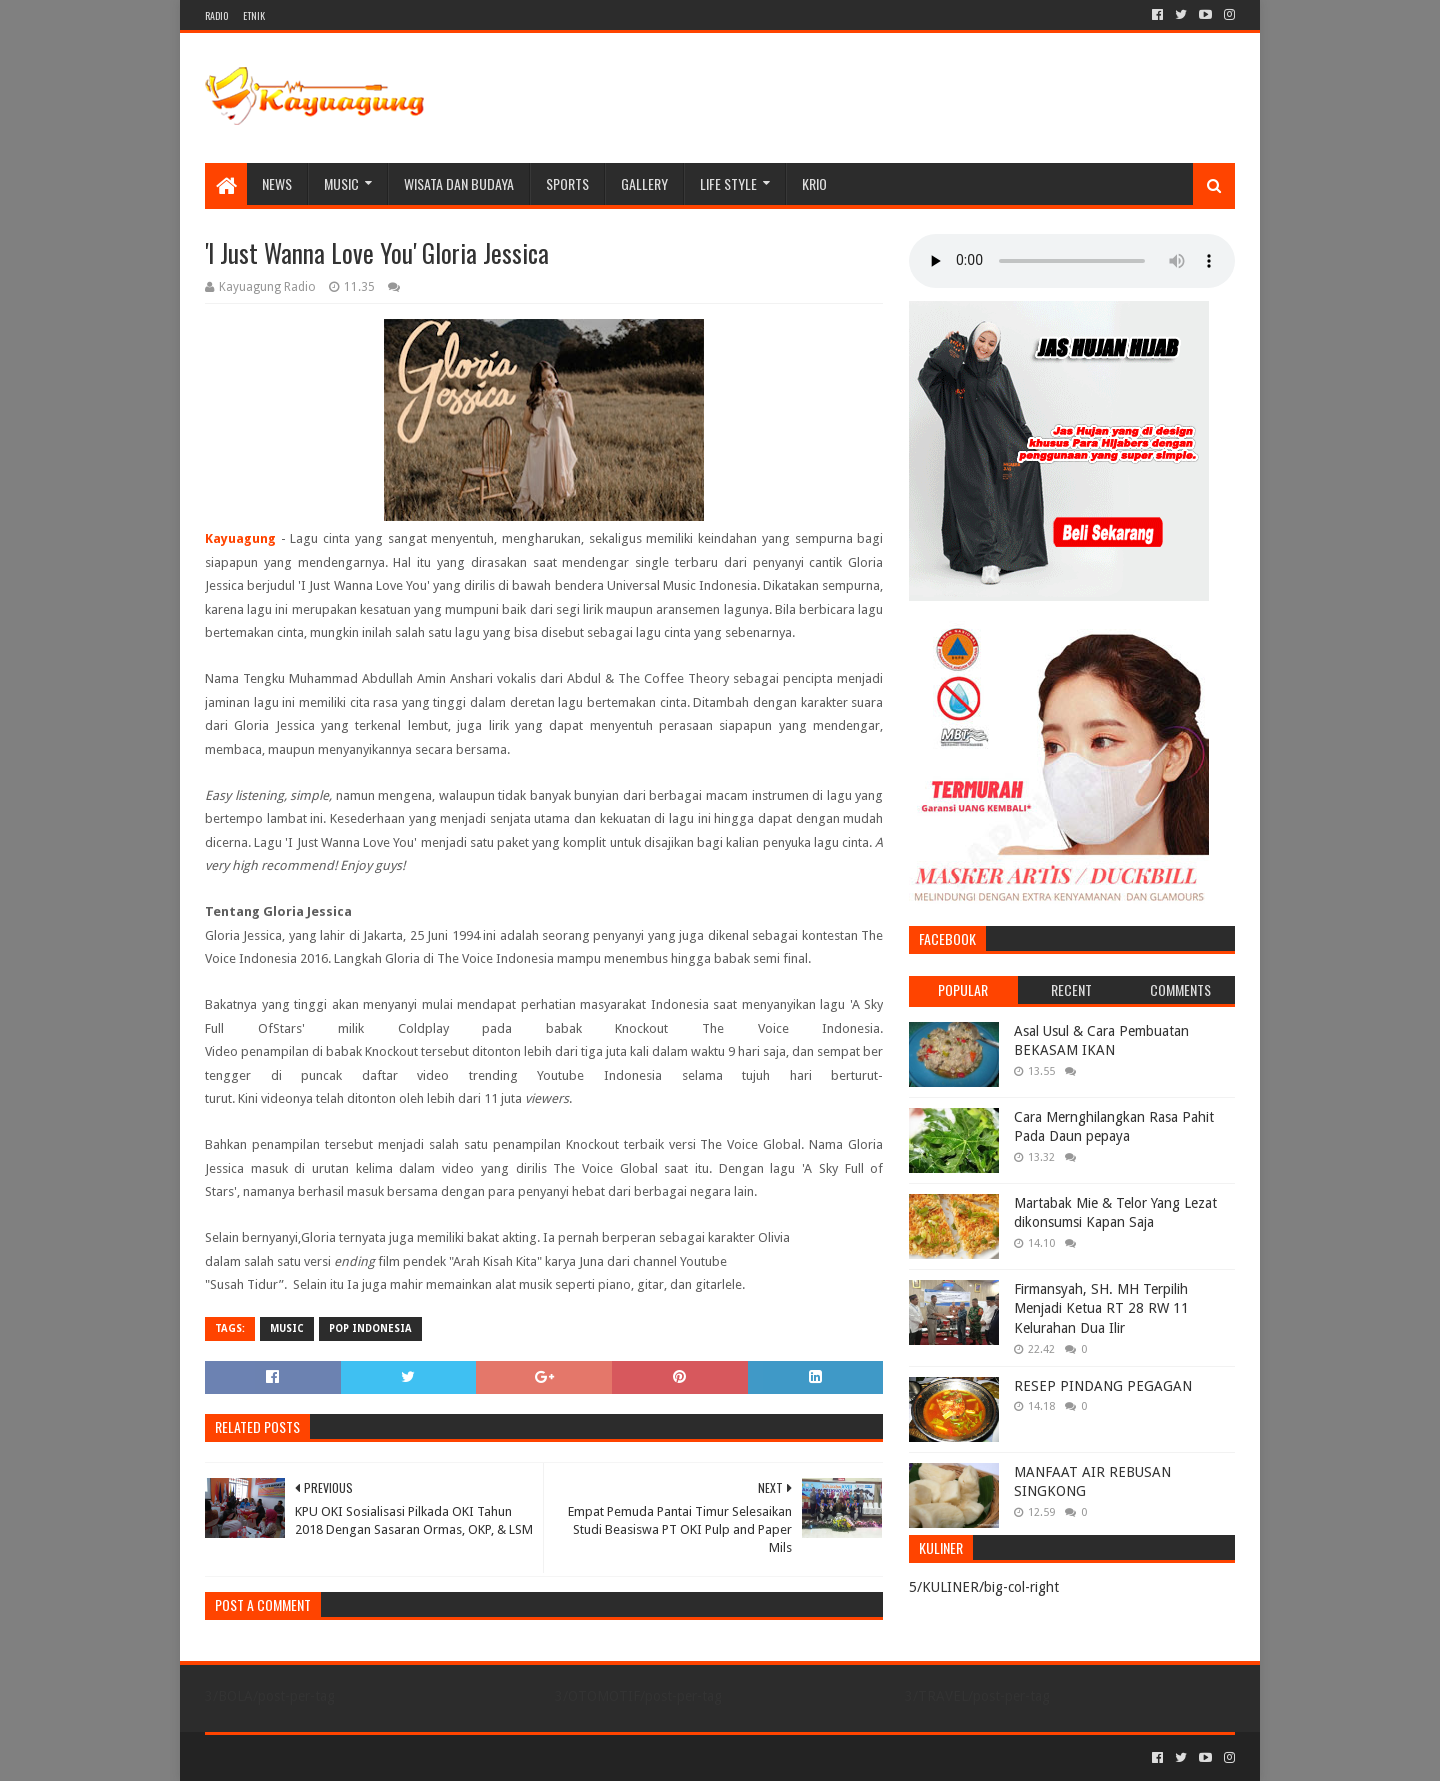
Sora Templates (316, 1757)
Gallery (644, 183)
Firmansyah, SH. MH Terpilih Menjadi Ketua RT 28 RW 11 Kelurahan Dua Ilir (1101, 1308)
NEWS (277, 183)
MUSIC (341, 183)
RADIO (216, 15)
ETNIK (254, 15)
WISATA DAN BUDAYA (459, 183)
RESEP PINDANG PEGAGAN (1103, 1386)
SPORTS (567, 183)
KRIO (814, 183)
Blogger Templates (431, 1757)
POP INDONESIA (370, 1328)
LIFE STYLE (728, 183)
